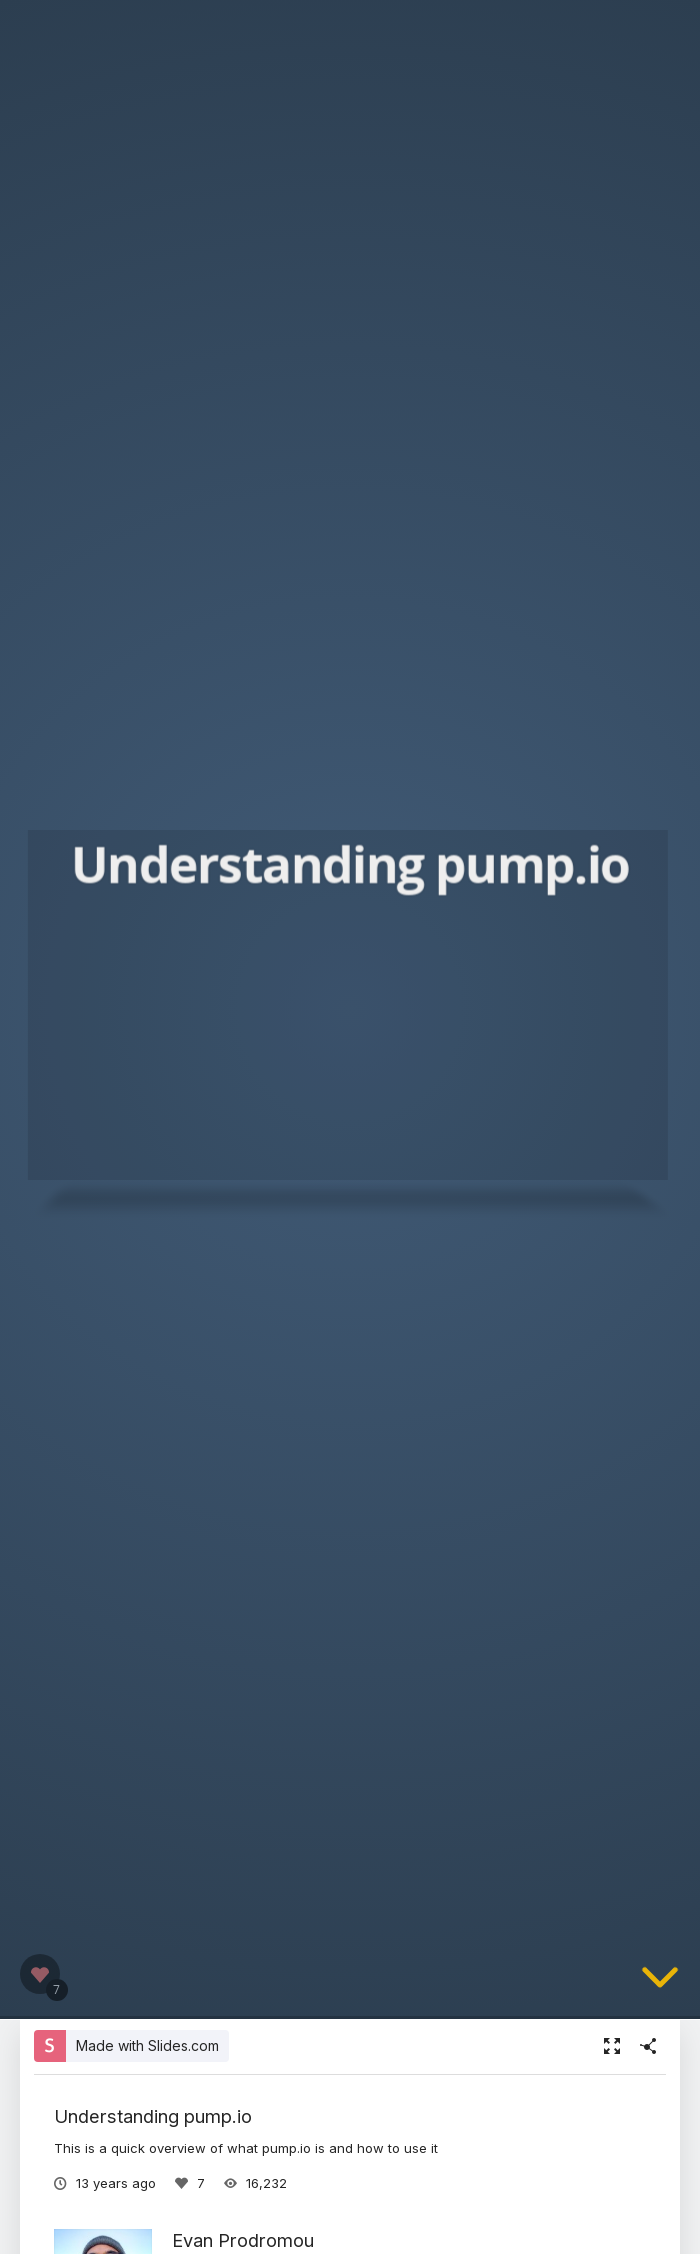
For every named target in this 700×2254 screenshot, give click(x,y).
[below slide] (660, 1991)
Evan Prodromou (243, 2240)
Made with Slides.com (147, 2045)
